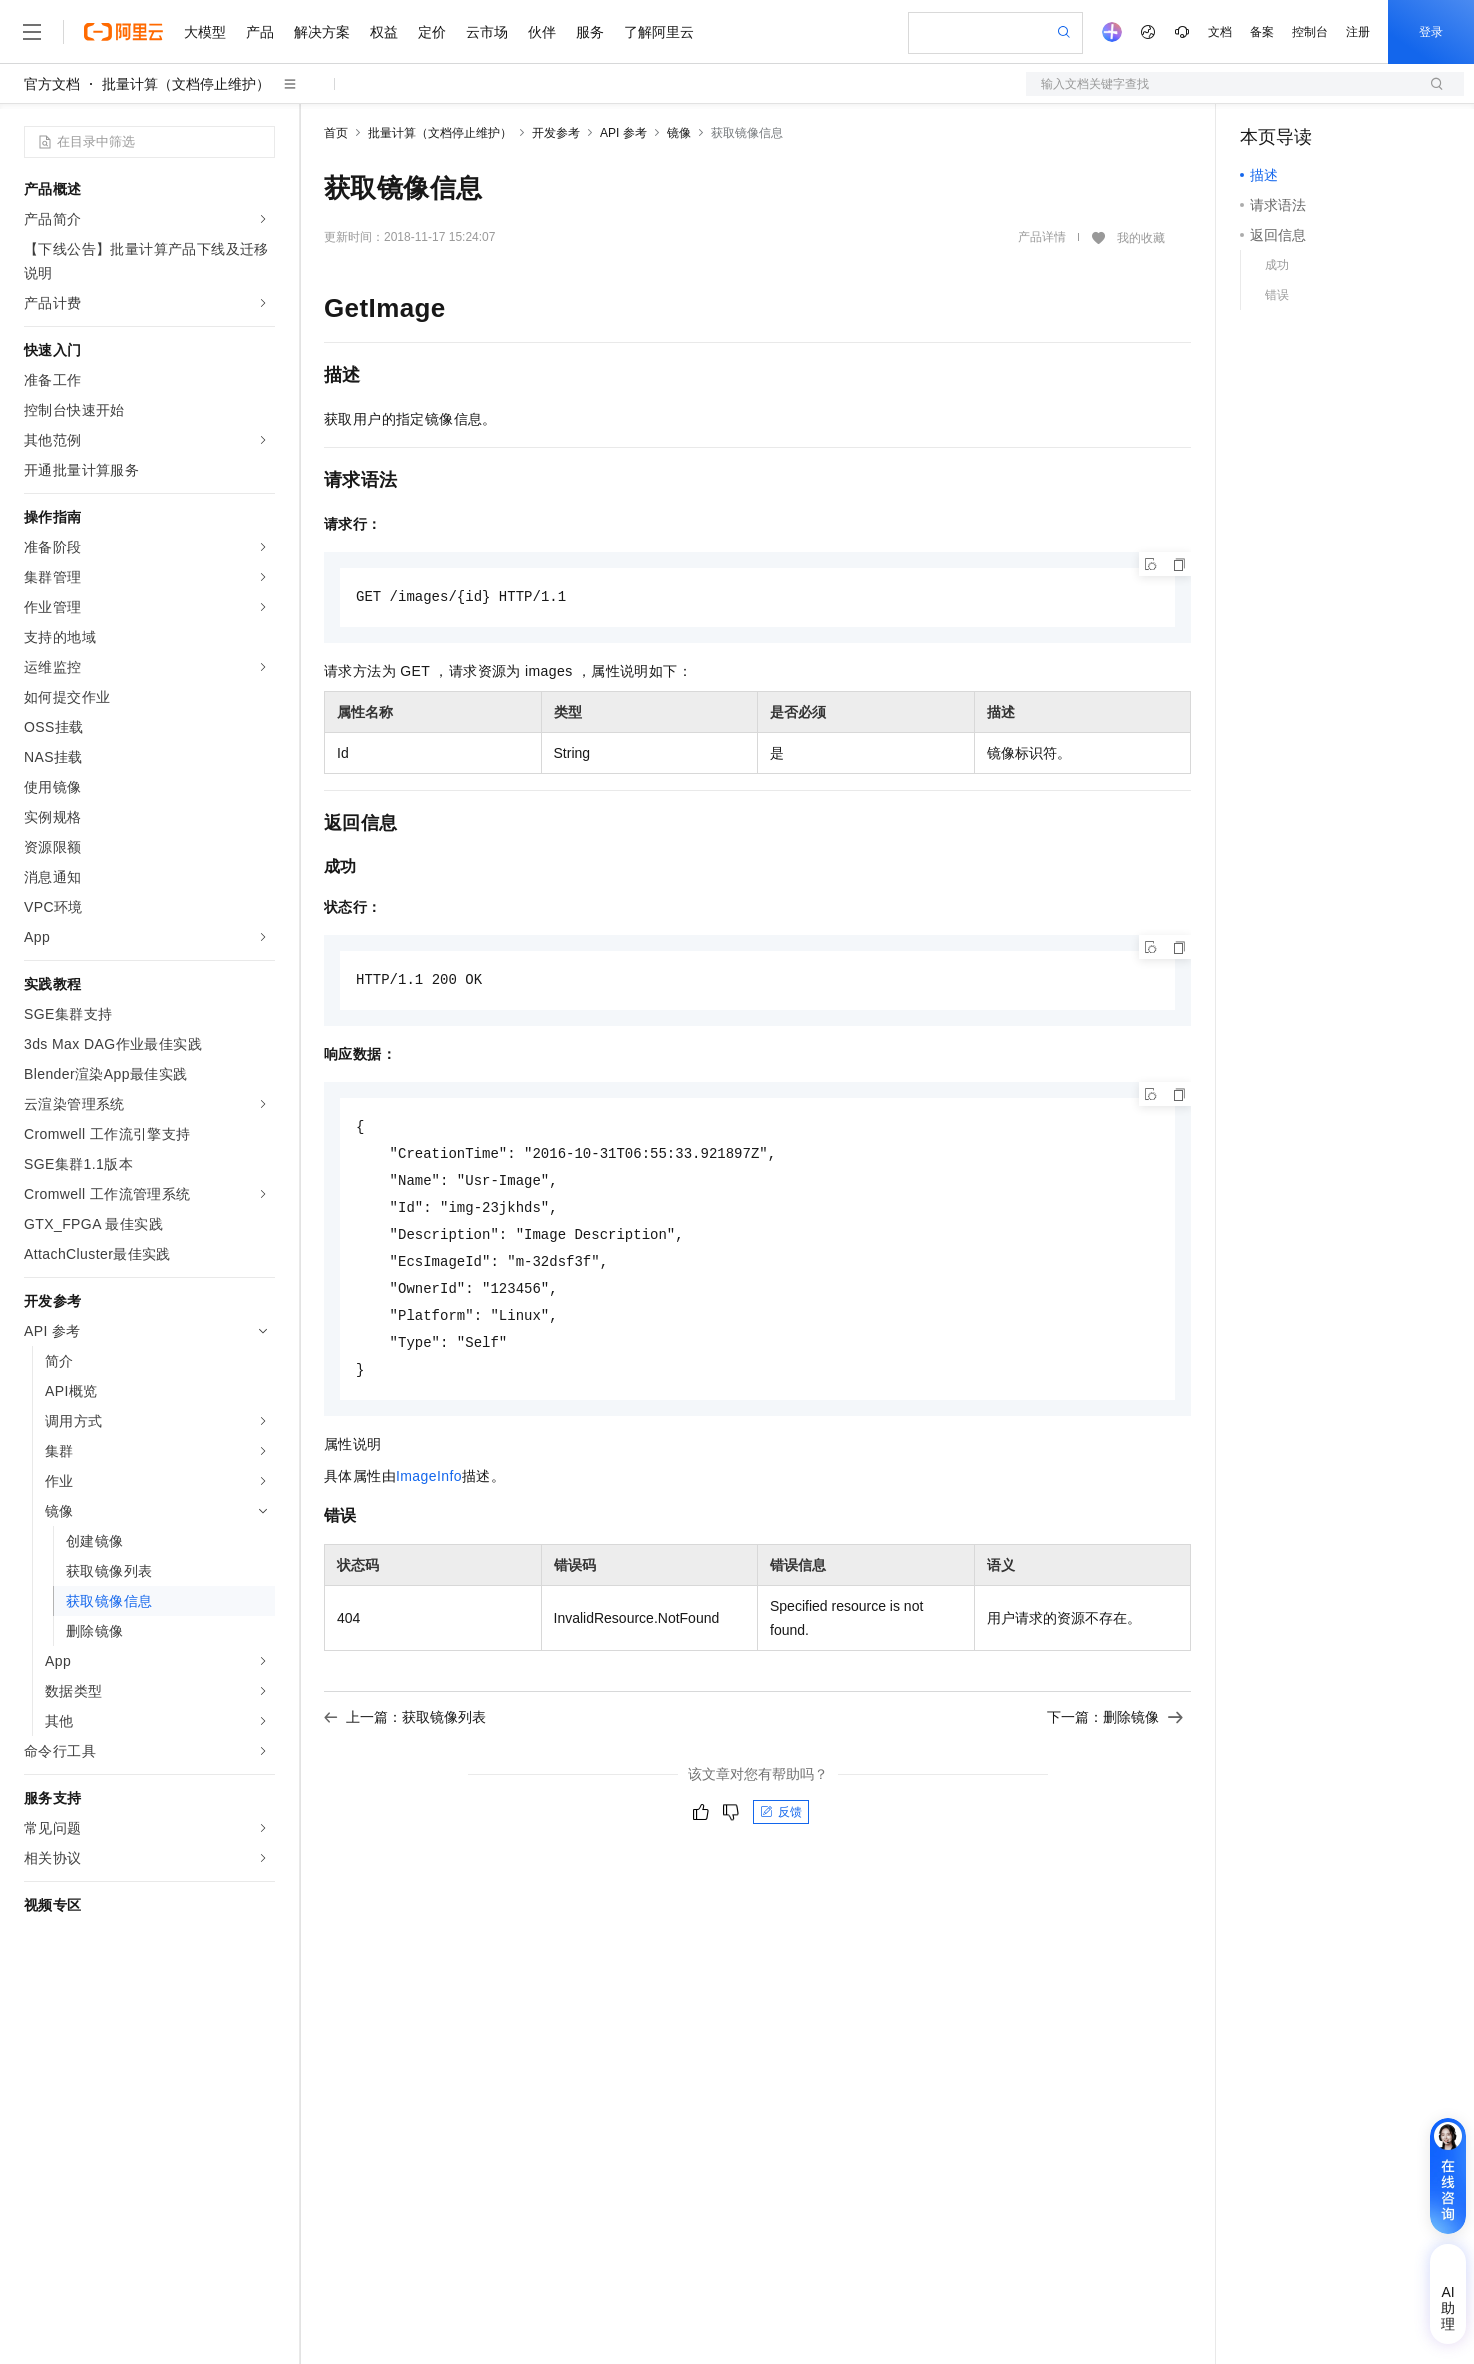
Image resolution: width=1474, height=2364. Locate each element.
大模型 (205, 32)
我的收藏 (1141, 238)
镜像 (679, 133)
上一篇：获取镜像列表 (405, 1741)
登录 (1431, 32)
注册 (1358, 32)
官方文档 (52, 84)
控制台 (1310, 32)
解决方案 (322, 32)
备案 (1262, 32)
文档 (1220, 32)
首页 (336, 133)
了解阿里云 (659, 32)
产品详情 (1042, 237)
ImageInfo (429, 1500)
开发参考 (556, 133)
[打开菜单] (32, 32)
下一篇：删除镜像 (1115, 1741)
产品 (260, 32)
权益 (384, 32)
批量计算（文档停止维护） (186, 84)
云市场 (487, 32)
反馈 (781, 1836)
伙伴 (542, 32)
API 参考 (623, 133)
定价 (432, 32)
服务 (590, 32)
